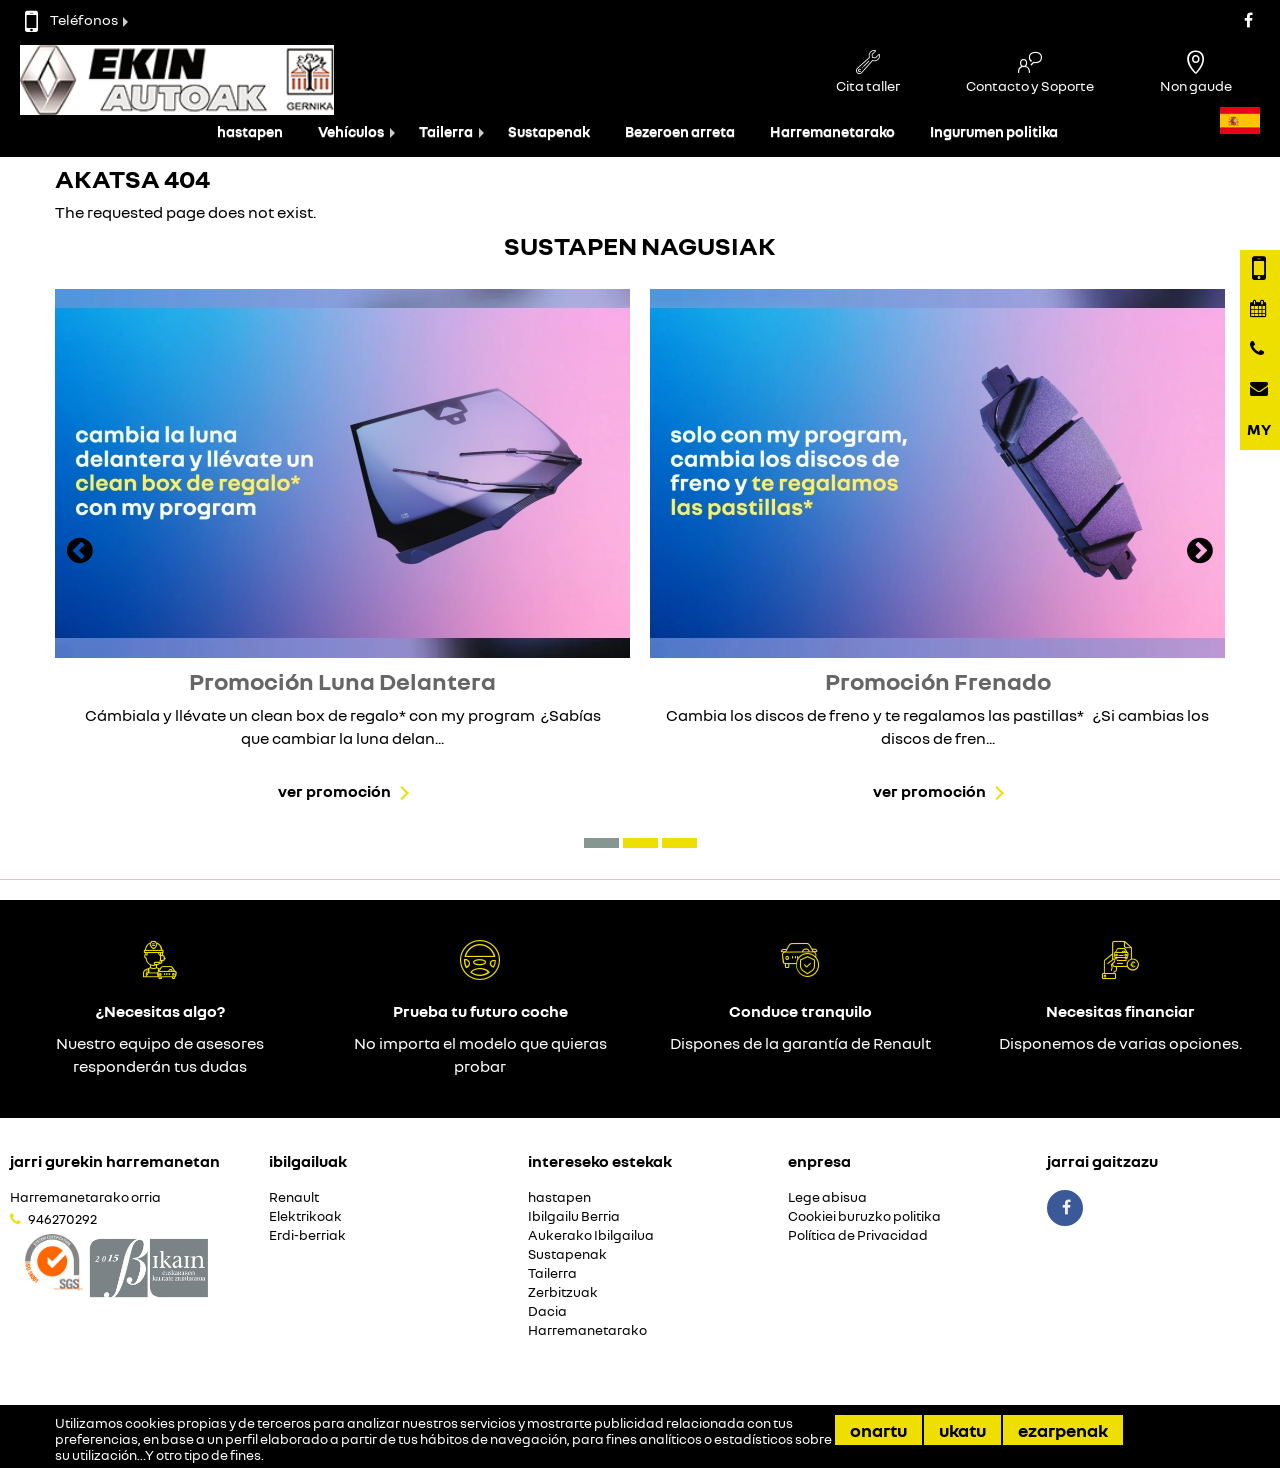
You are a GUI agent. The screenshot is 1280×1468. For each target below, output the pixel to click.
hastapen (250, 131)
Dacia (547, 1311)
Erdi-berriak (307, 1235)
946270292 (62, 1219)
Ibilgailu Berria (574, 1216)
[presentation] (80, 553)
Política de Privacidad (858, 1235)
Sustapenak (549, 131)
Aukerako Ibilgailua (591, 1235)
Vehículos (351, 131)
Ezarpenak (1063, 1430)
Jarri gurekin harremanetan (115, 1161)
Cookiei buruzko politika (864, 1216)
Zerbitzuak (563, 1292)
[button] (601, 843)
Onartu (878, 1430)
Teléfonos (71, 19)
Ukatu (962, 1430)
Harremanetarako (832, 131)
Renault (294, 1197)
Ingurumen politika (994, 131)
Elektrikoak (305, 1216)
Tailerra (446, 131)
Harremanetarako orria (85, 1197)
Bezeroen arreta (680, 131)
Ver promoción (334, 791)
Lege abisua (827, 1197)
